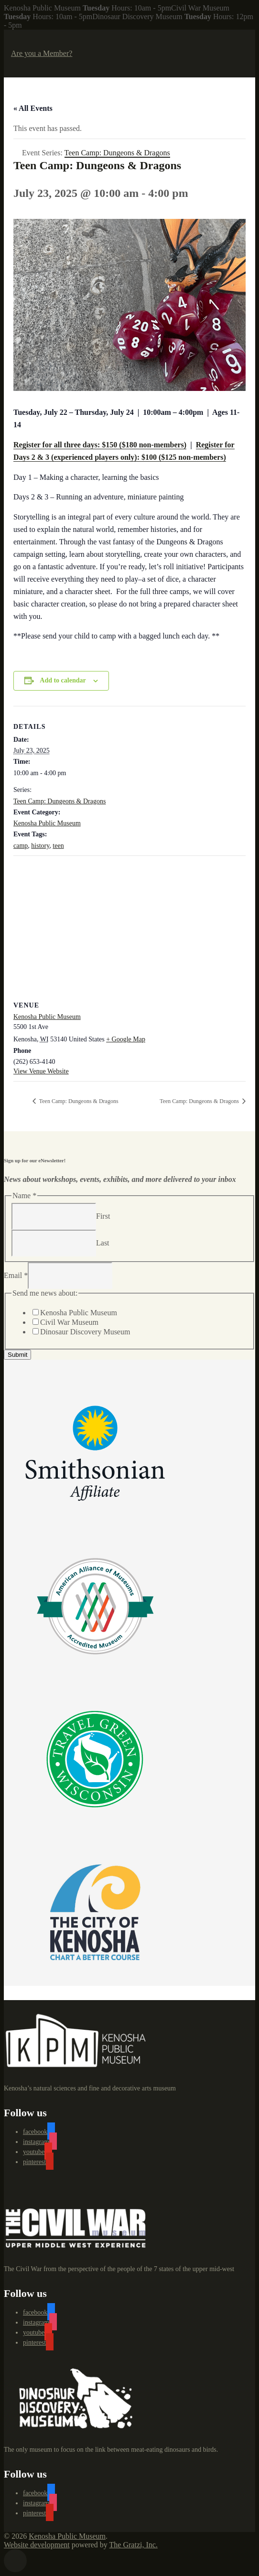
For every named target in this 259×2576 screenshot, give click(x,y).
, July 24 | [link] (124, 412)
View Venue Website (41, 1071)
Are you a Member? (41, 53)
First (103, 1216)
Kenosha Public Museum (47, 823)
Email (16, 1275)
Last (102, 1242)
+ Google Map (125, 1039)
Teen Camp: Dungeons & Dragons (59, 801)
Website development (37, 2545)
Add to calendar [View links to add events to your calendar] (63, 680)
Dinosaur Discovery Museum (85, 1332)
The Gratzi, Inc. (133, 2545)
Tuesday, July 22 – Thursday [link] (59, 412)
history (40, 845)
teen (58, 845)
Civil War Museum (69, 1322)
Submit (17, 1354)
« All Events (33, 108)
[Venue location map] (129, 925)
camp (20, 845)
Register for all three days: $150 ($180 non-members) (99, 445)
